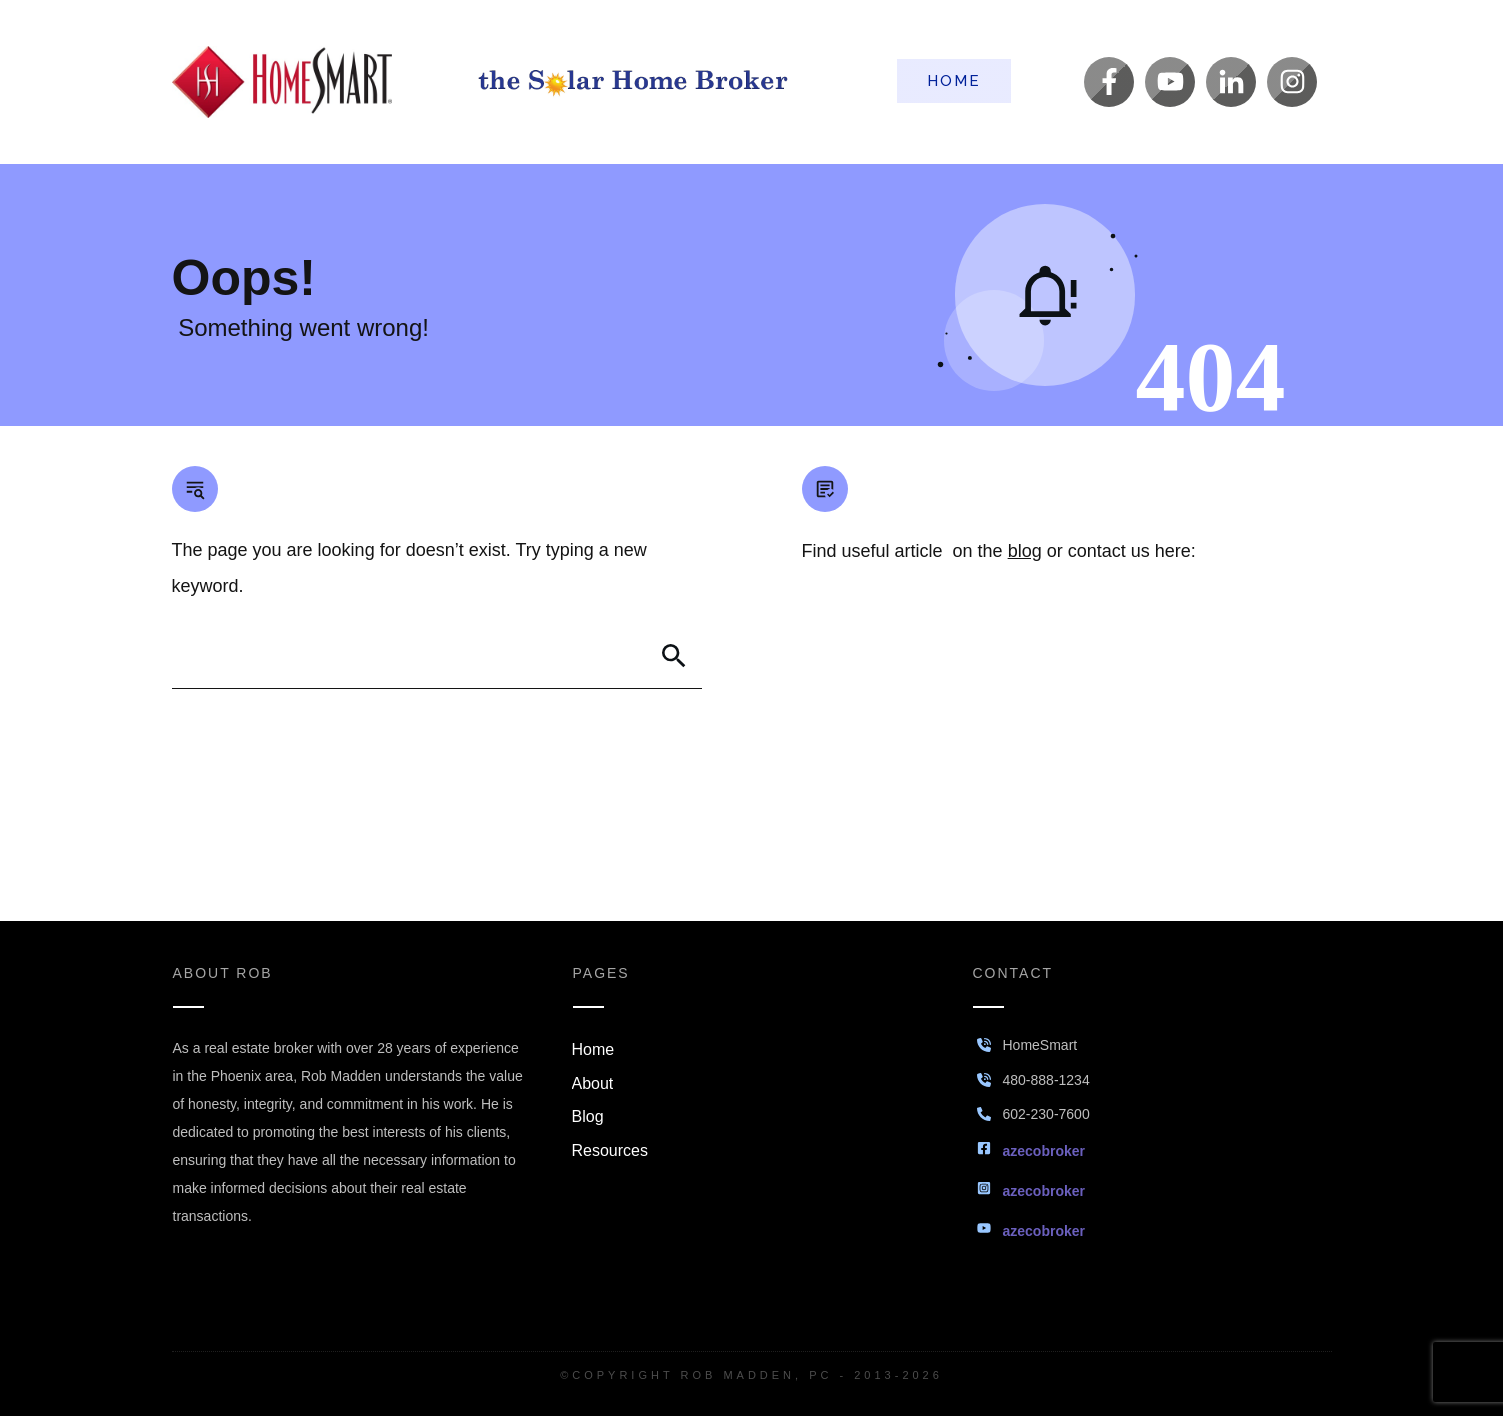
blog (1025, 551)
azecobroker (1044, 1151)
